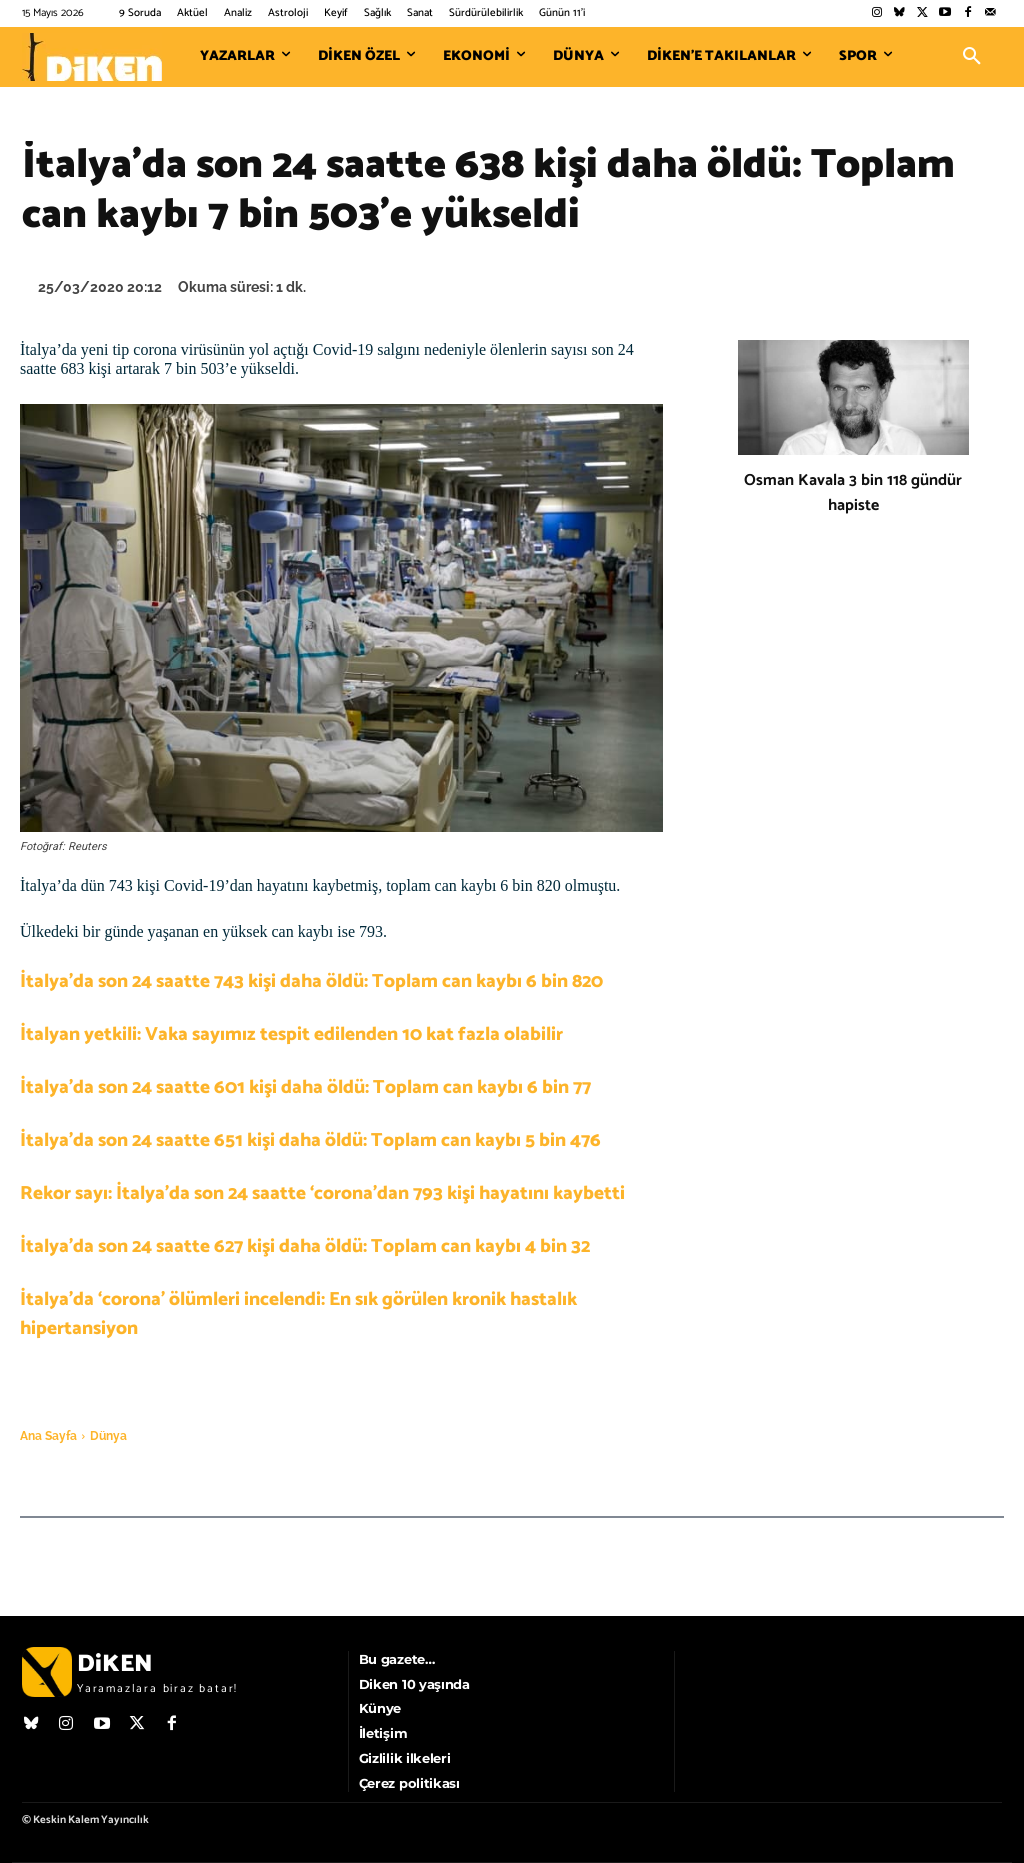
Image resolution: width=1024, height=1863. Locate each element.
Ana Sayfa (48, 1436)
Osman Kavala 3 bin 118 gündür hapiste (853, 493)
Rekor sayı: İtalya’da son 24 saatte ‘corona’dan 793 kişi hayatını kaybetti (322, 1193)
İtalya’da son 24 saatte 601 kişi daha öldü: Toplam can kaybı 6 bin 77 (305, 1087)
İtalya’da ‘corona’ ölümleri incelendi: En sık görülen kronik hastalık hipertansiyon (298, 1314)
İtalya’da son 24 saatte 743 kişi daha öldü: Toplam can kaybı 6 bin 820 (311, 981)
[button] (972, 57)
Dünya (108, 1436)
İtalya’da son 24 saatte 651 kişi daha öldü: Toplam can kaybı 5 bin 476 (310, 1140)
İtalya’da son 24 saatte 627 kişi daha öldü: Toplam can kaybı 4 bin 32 (305, 1246)
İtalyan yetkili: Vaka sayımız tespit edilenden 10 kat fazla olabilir (291, 1034)
